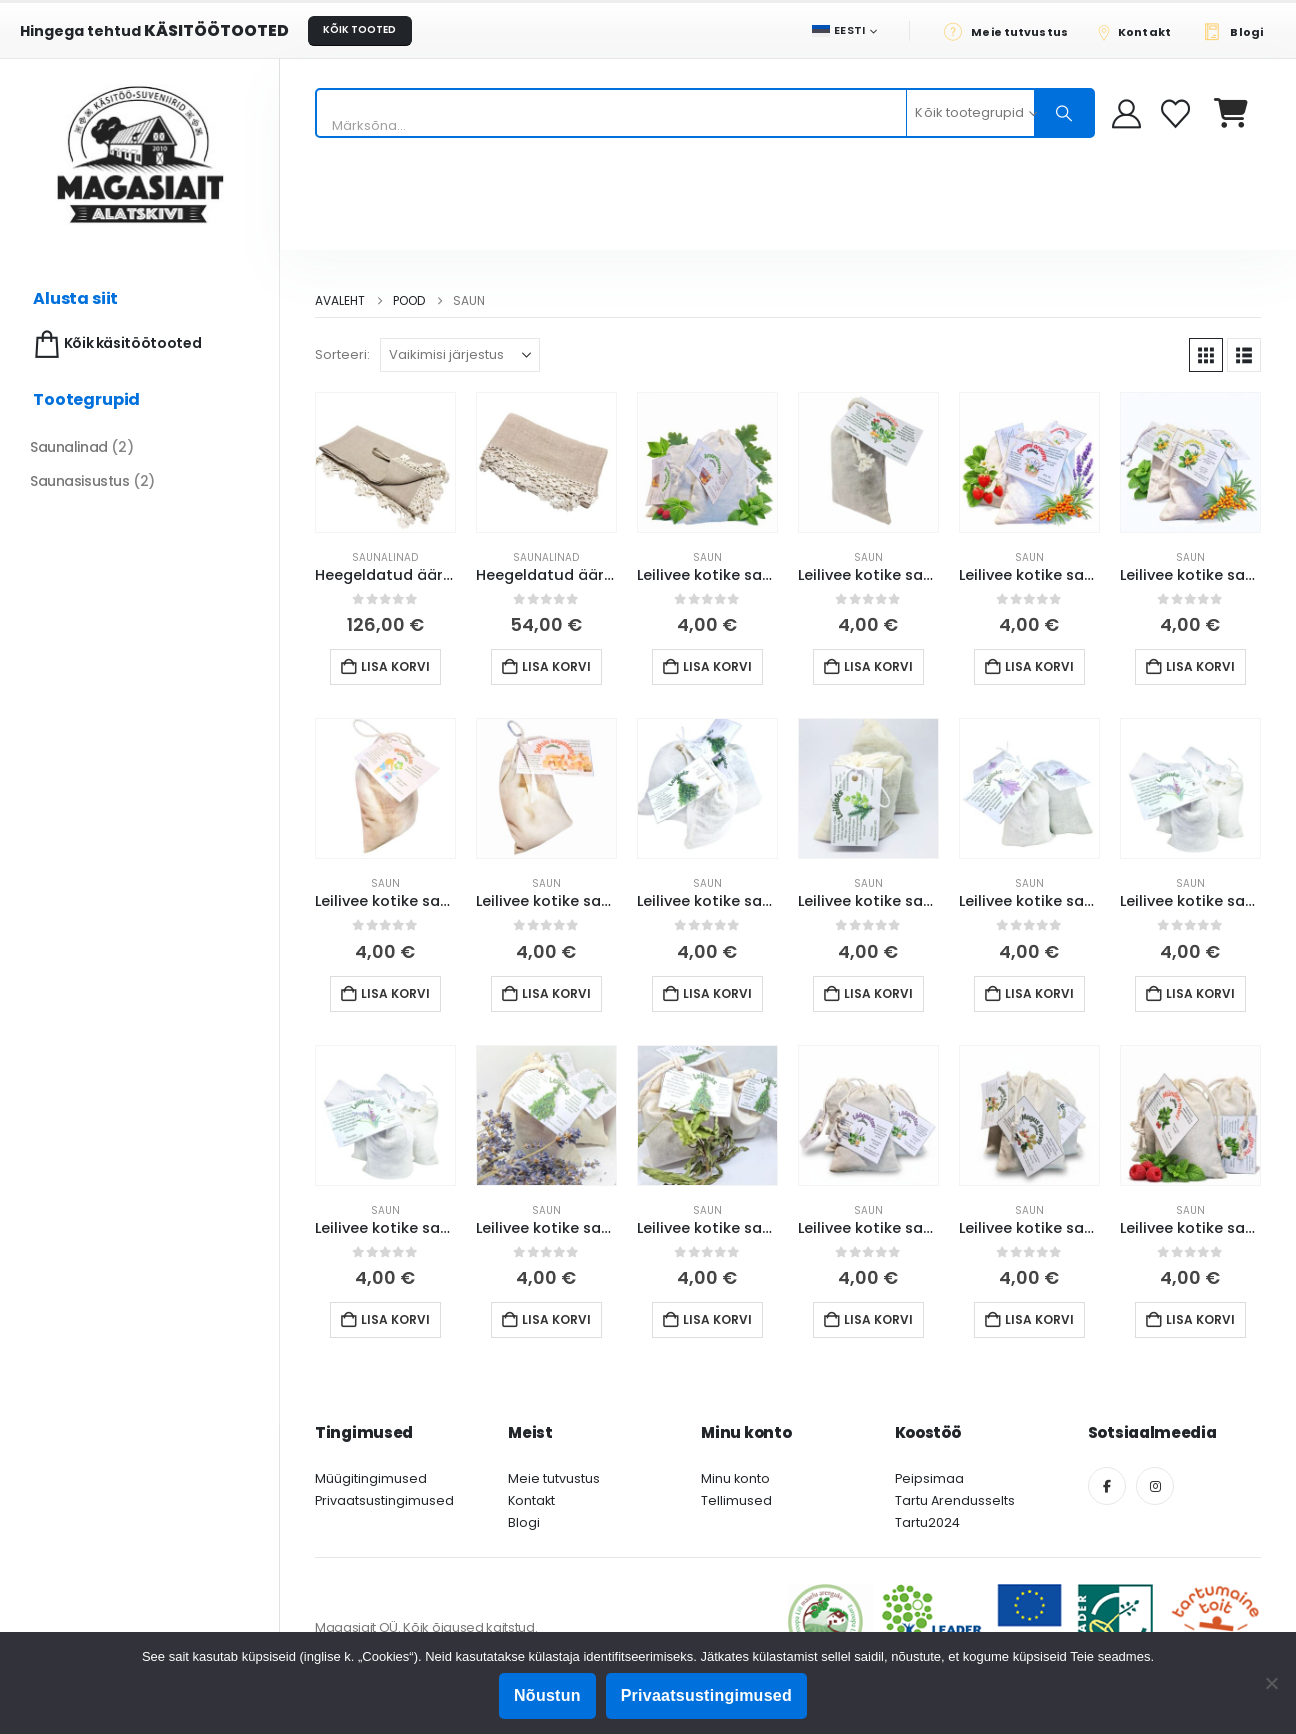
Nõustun (547, 1695)
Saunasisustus (80, 481)
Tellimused (736, 1500)
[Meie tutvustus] (1011, 31)
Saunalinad (385, 557)
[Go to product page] (385, 462)
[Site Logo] (140, 154)
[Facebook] (1107, 1486)
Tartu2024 (927, 1522)
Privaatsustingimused (384, 1500)
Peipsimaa (929, 1478)
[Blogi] (1238, 31)
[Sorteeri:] (460, 355)
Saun (707, 557)
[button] (1206, 355)
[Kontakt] (1141, 31)
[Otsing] (1064, 113)
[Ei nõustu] (1271, 1683)
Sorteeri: (342, 354)
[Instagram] (1155, 1486)
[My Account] (1126, 113)
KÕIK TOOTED (359, 29)
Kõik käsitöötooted (115, 344)
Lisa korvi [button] (395, 666)
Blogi (524, 1522)
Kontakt (531, 1500)
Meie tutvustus (554, 1478)
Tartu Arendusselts (955, 1500)
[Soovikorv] (1177, 113)
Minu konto (735, 1478)
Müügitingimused (371, 1478)
